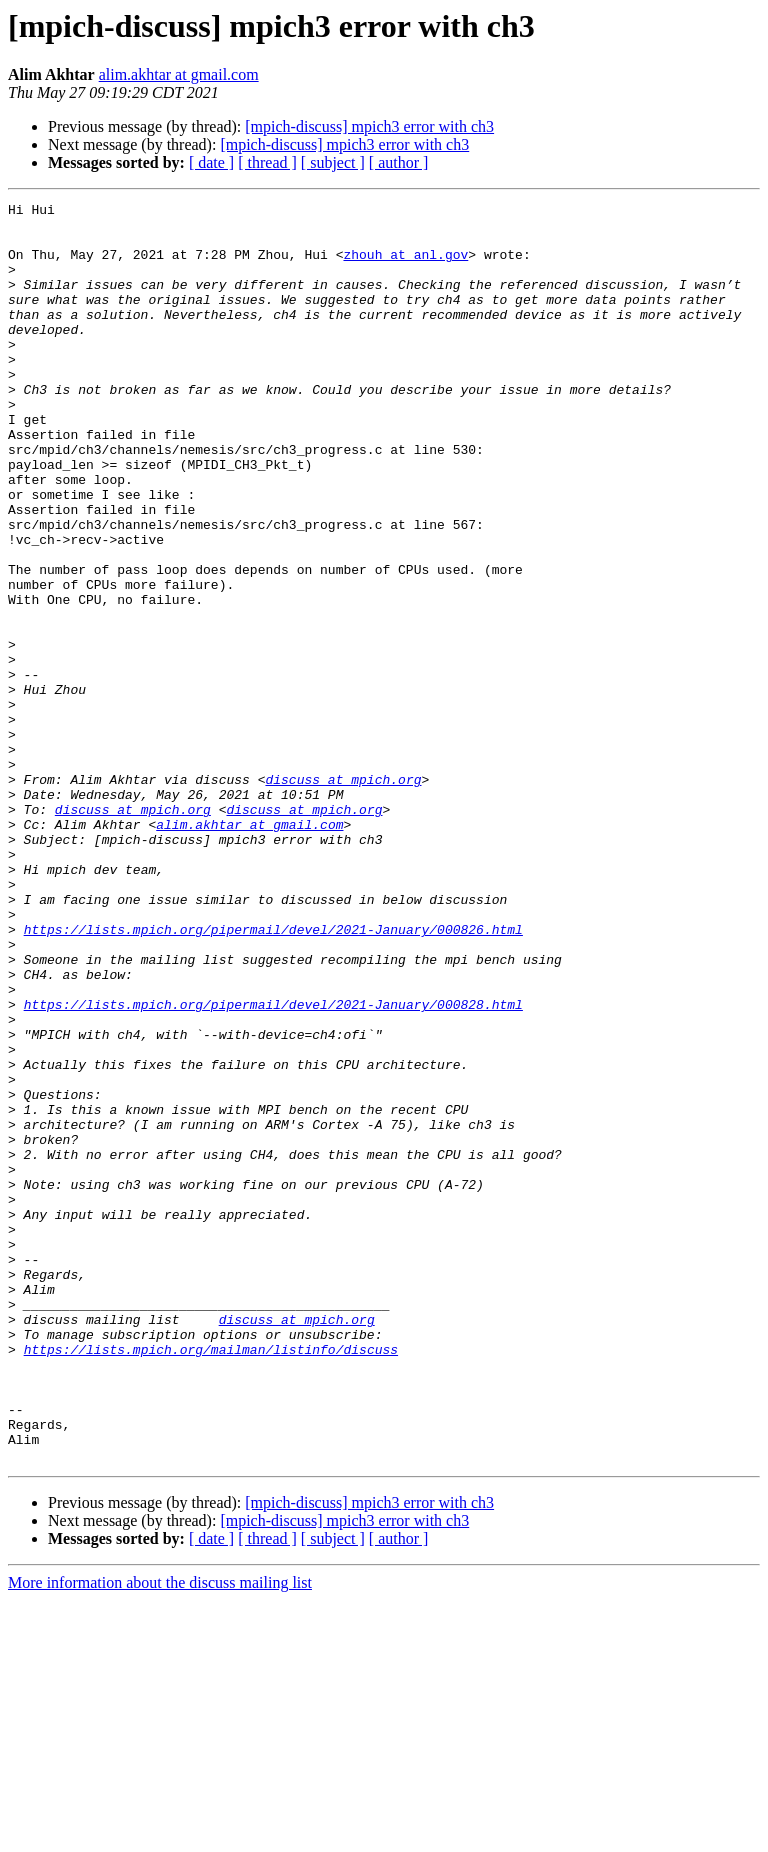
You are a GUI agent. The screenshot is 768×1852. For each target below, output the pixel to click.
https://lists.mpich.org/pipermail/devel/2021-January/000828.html (273, 1166)
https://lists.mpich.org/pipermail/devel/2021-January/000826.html (273, 1076)
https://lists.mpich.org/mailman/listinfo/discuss (211, 1580)
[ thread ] (267, 162)
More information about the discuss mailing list (160, 1834)
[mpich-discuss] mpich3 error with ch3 (369, 126)
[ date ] (211, 162)
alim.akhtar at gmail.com (179, 74)
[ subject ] (333, 162)
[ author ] (399, 162)
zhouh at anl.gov (405, 266)
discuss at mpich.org (343, 896)
